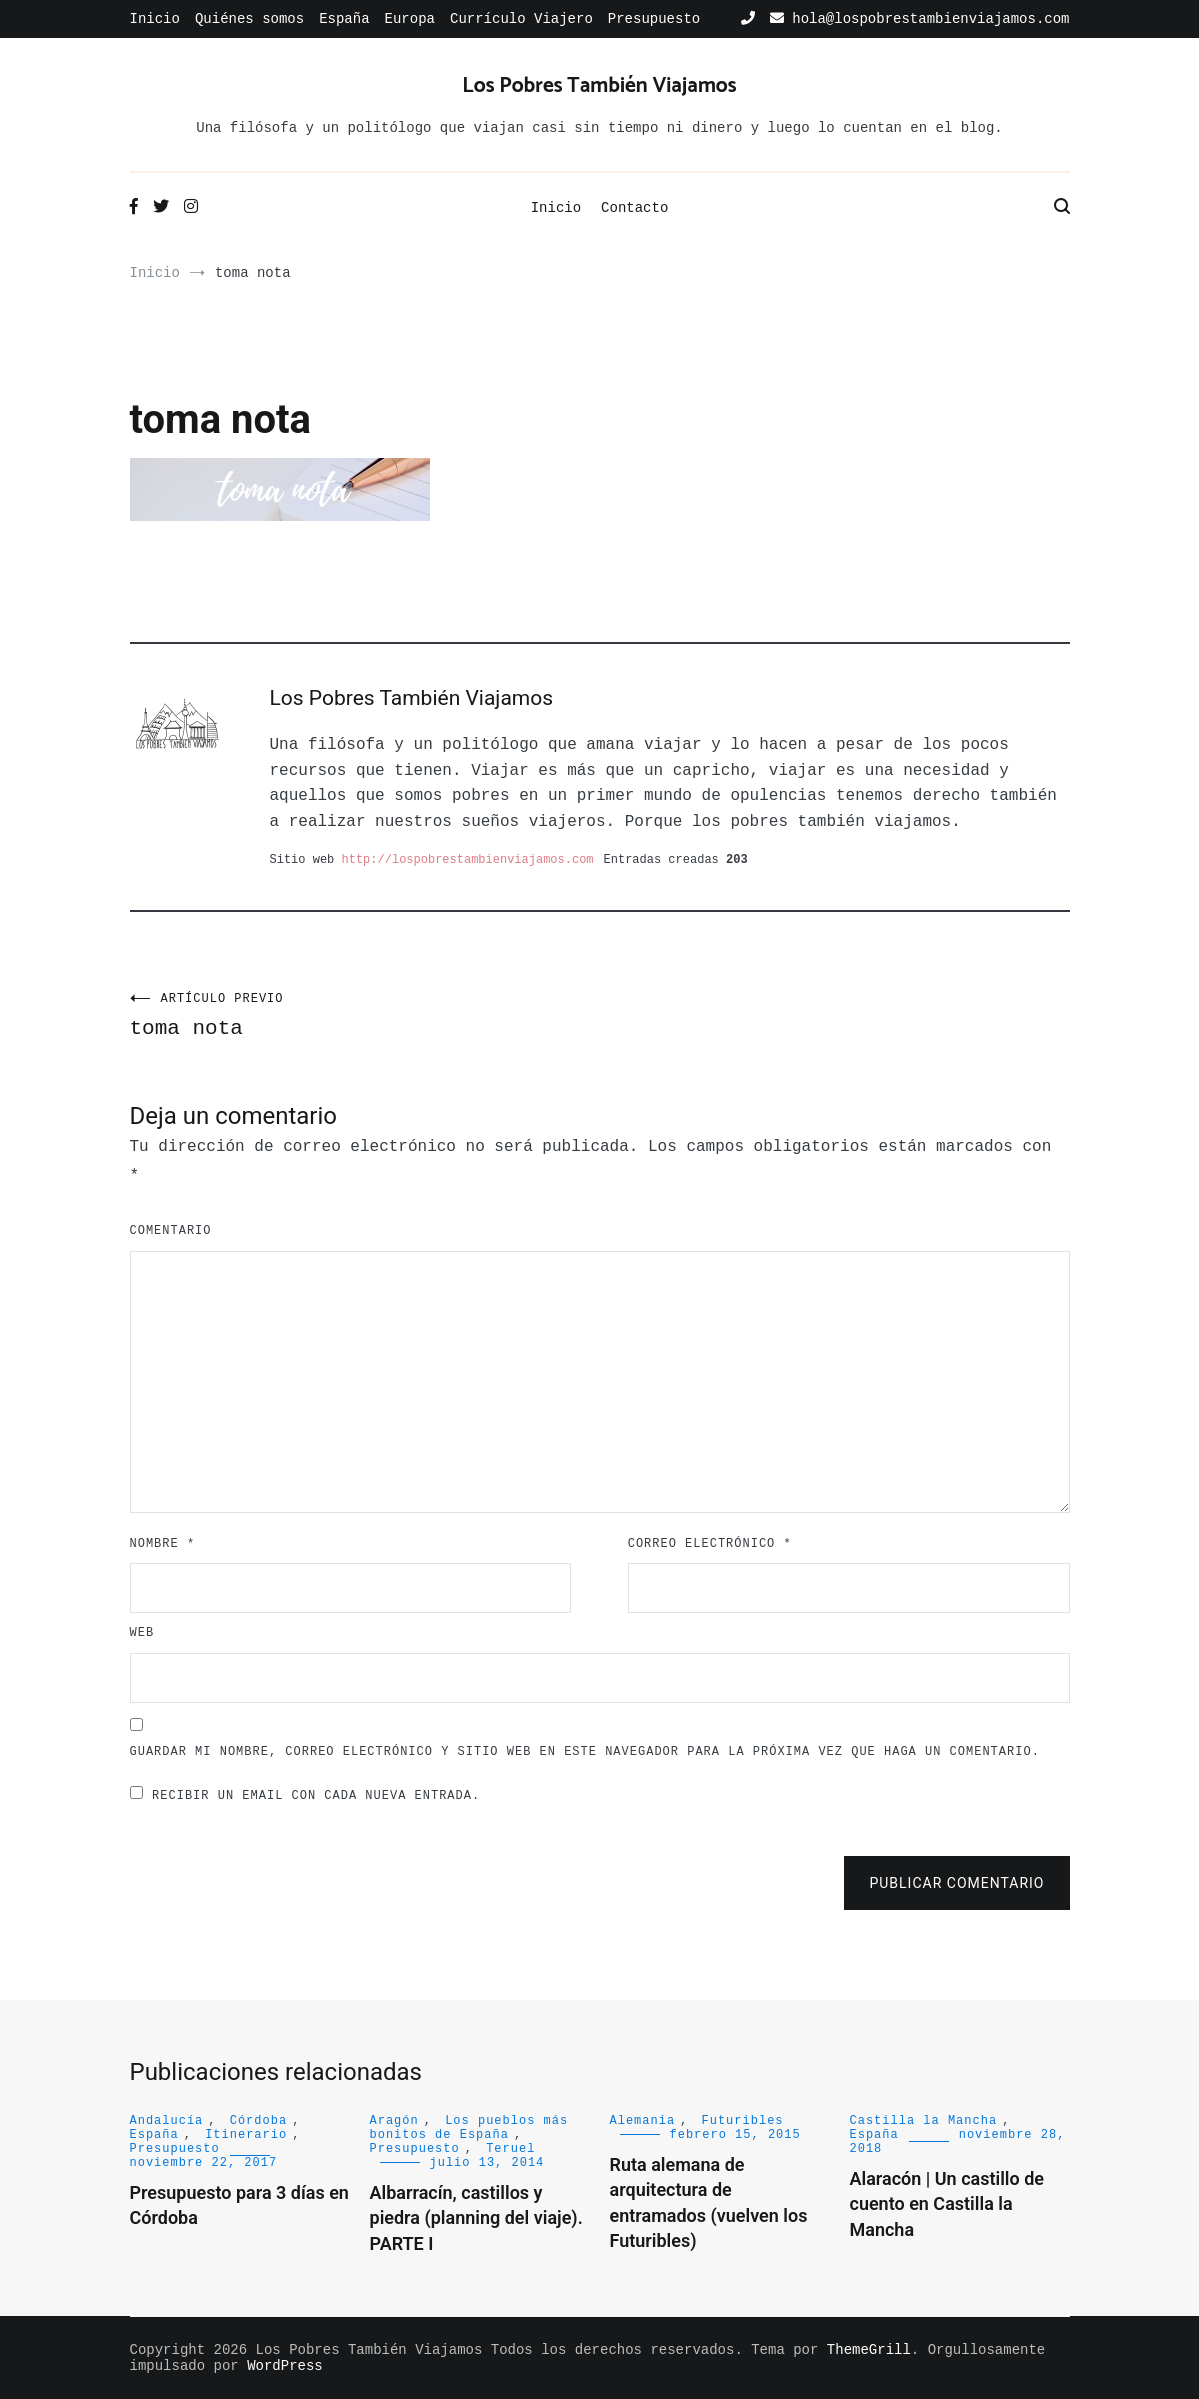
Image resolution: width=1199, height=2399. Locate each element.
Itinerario (246, 2135)
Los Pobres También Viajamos (599, 86)
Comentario (171, 1231)
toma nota (365, 1016)
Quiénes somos (249, 19)
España (344, 19)
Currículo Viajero (521, 19)
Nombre (163, 1544)
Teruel (510, 2149)
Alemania (643, 2121)
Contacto (634, 208)
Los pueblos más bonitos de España (469, 2128)
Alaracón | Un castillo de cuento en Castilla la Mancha (947, 2203)
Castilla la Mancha (924, 2121)
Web (142, 1633)
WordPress (285, 2366)
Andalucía (167, 2121)
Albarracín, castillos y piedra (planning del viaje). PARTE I (476, 2217)
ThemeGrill (869, 2350)
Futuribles (743, 2121)
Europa (410, 19)
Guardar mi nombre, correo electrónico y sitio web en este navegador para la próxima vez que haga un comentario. (585, 1752)
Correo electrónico (710, 1544)
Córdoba (258, 2121)
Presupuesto (654, 19)
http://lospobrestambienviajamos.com (468, 860)
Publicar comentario (956, 1883)
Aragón (394, 2121)
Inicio (155, 19)
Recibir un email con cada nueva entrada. (316, 1796)
